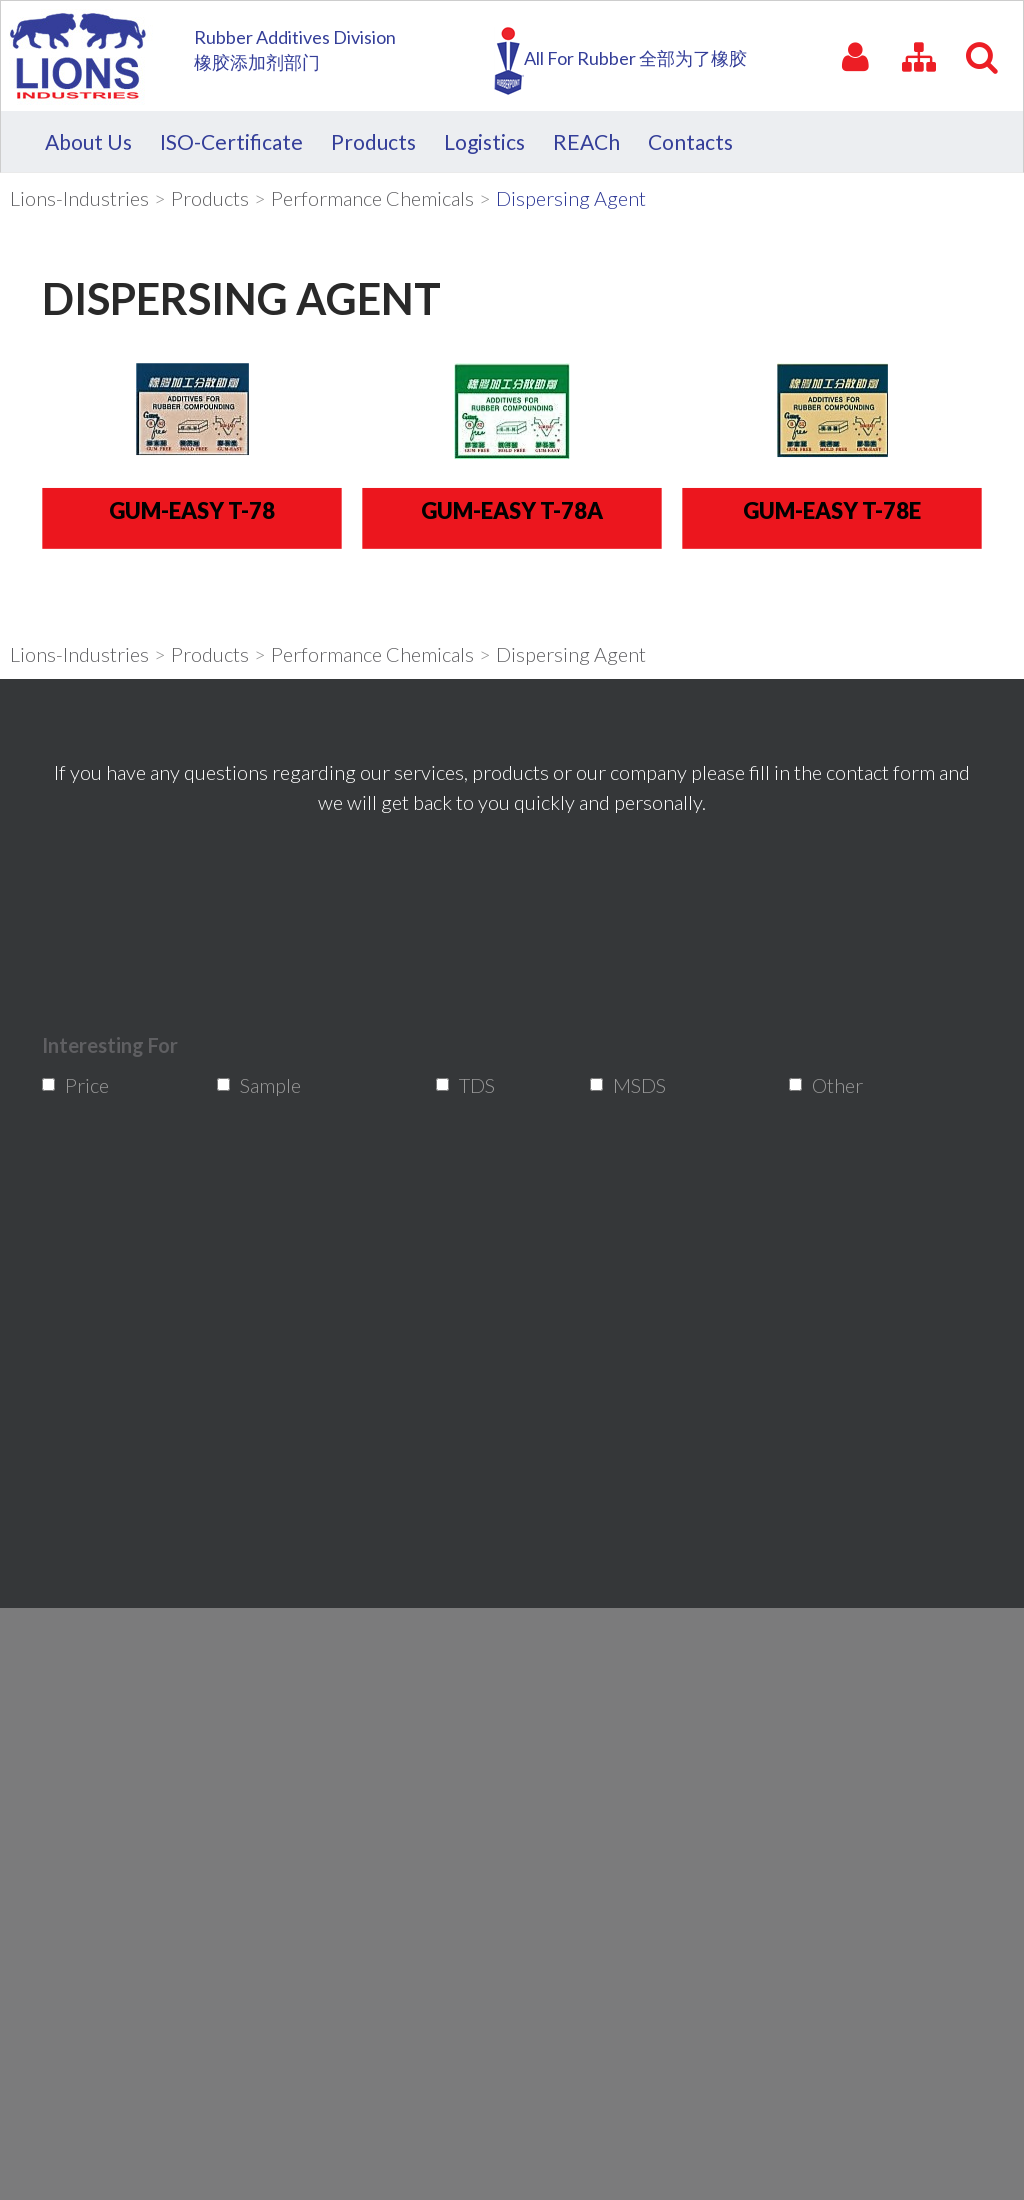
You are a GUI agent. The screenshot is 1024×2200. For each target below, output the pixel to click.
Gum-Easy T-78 (192, 509)
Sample (259, 1085)
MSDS (631, 1085)
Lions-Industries (79, 198)
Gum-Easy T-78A (512, 509)
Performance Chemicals (372, 198)
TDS (473, 1085)
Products (210, 198)
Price (80, 1085)
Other (829, 1085)
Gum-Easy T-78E (832, 509)
